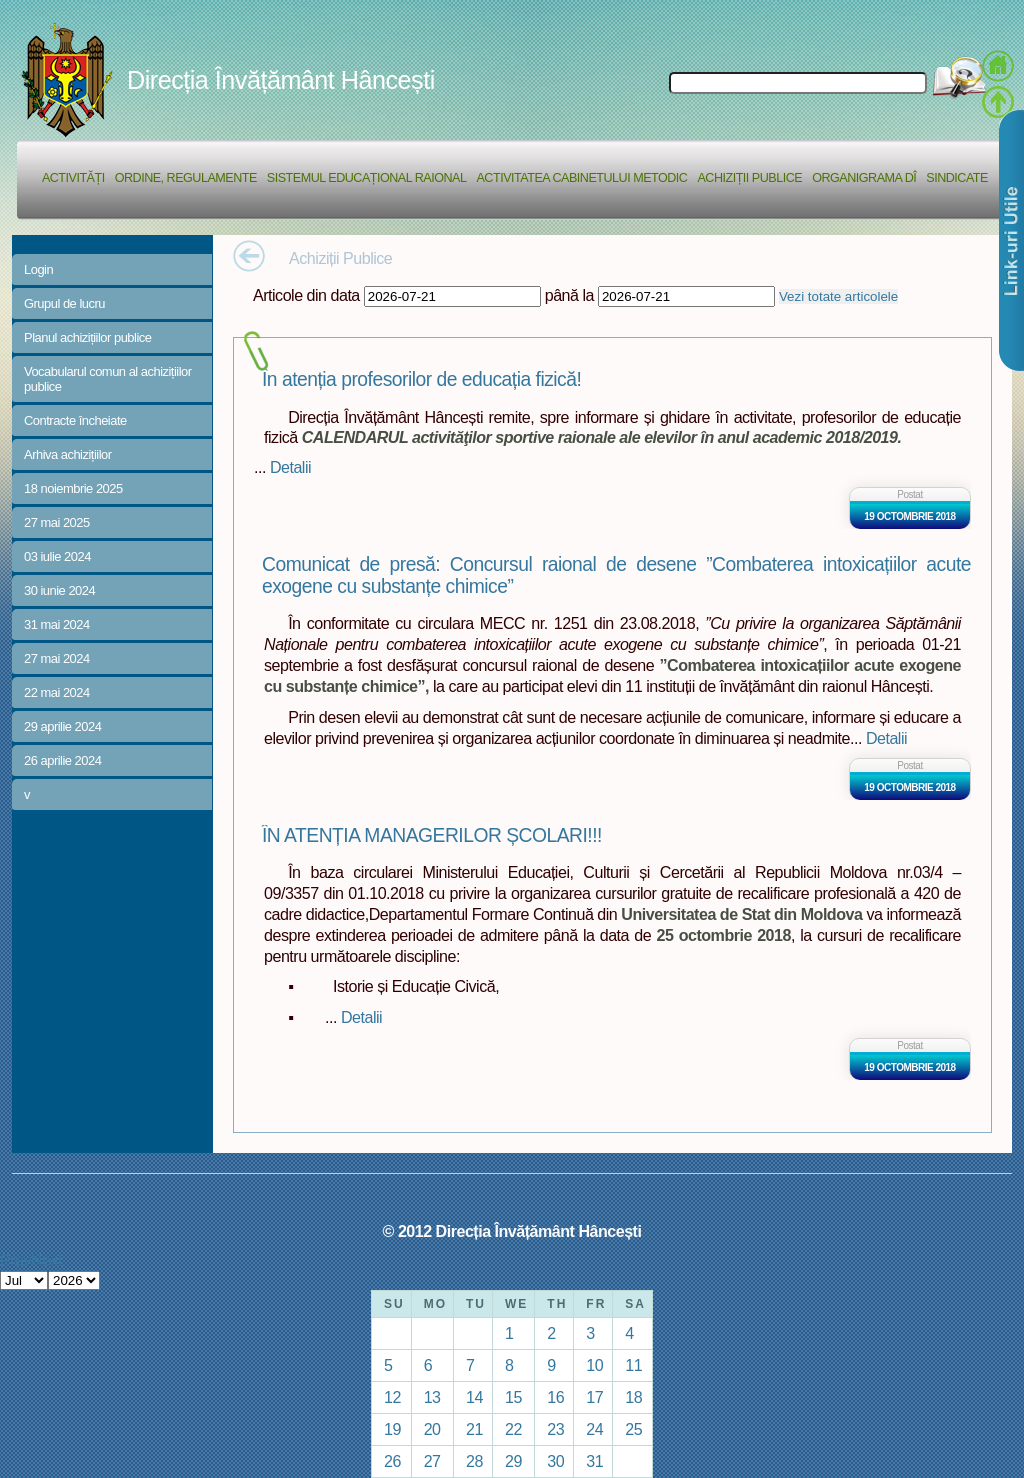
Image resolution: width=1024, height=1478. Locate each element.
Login (38, 269)
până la (569, 295)
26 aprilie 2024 (62, 760)
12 (392, 1397)
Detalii (290, 467)
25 (633, 1429)
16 (555, 1397)
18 (633, 1397)
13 (432, 1397)
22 (513, 1429)
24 (594, 1429)
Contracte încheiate (75, 420)
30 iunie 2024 (59, 590)
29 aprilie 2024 (62, 726)
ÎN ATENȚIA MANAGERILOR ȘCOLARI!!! (432, 835)
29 (513, 1461)
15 (513, 1397)
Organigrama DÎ (864, 178)
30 (555, 1461)
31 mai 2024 (57, 624)
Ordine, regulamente (186, 178)
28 (474, 1461)
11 (633, 1365)
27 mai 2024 (57, 658)
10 (594, 1365)
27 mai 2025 (57, 522)
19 (392, 1429)
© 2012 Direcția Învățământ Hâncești (512, 1231)
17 (594, 1397)
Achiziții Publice (749, 178)
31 (594, 1461)
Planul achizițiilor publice (87, 337)
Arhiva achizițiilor (68, 454)
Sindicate (957, 178)
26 (392, 1461)
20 (432, 1429)
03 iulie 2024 (57, 556)
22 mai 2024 (57, 692)
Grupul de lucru (64, 303)
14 (474, 1397)
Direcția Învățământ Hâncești (281, 80)
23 (555, 1429)
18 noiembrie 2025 (73, 488)
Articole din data (306, 295)
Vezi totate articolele (838, 296)
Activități (73, 178)
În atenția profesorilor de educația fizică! (421, 379)
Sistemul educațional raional (367, 178)
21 (474, 1429)
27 (432, 1461)
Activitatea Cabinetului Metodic (581, 178)
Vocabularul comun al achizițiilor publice (108, 379)
